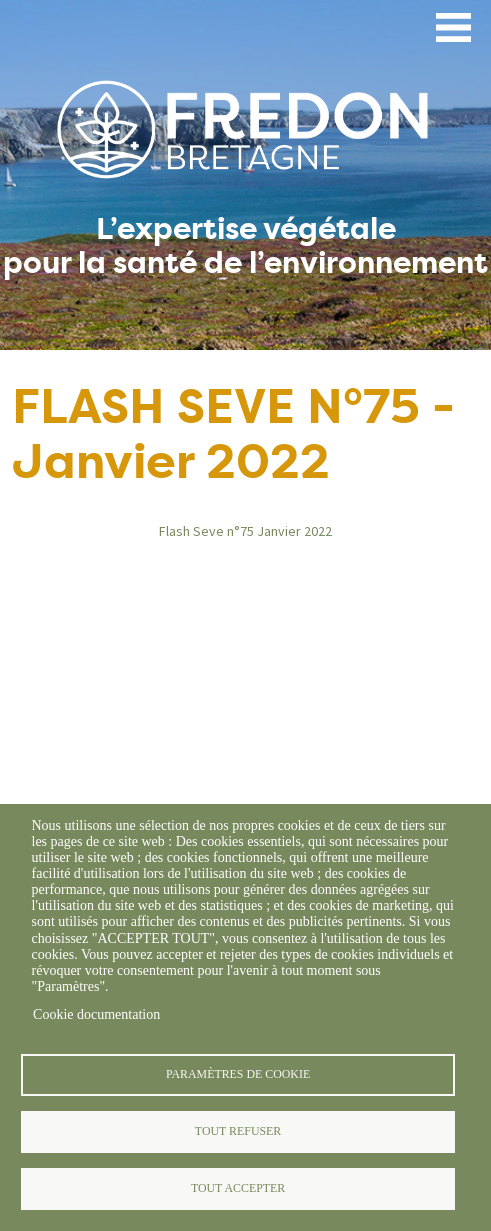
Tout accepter (238, 1188)
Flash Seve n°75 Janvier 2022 (245, 531)
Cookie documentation (96, 1014)
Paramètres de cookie (238, 1074)
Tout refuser (238, 1131)
